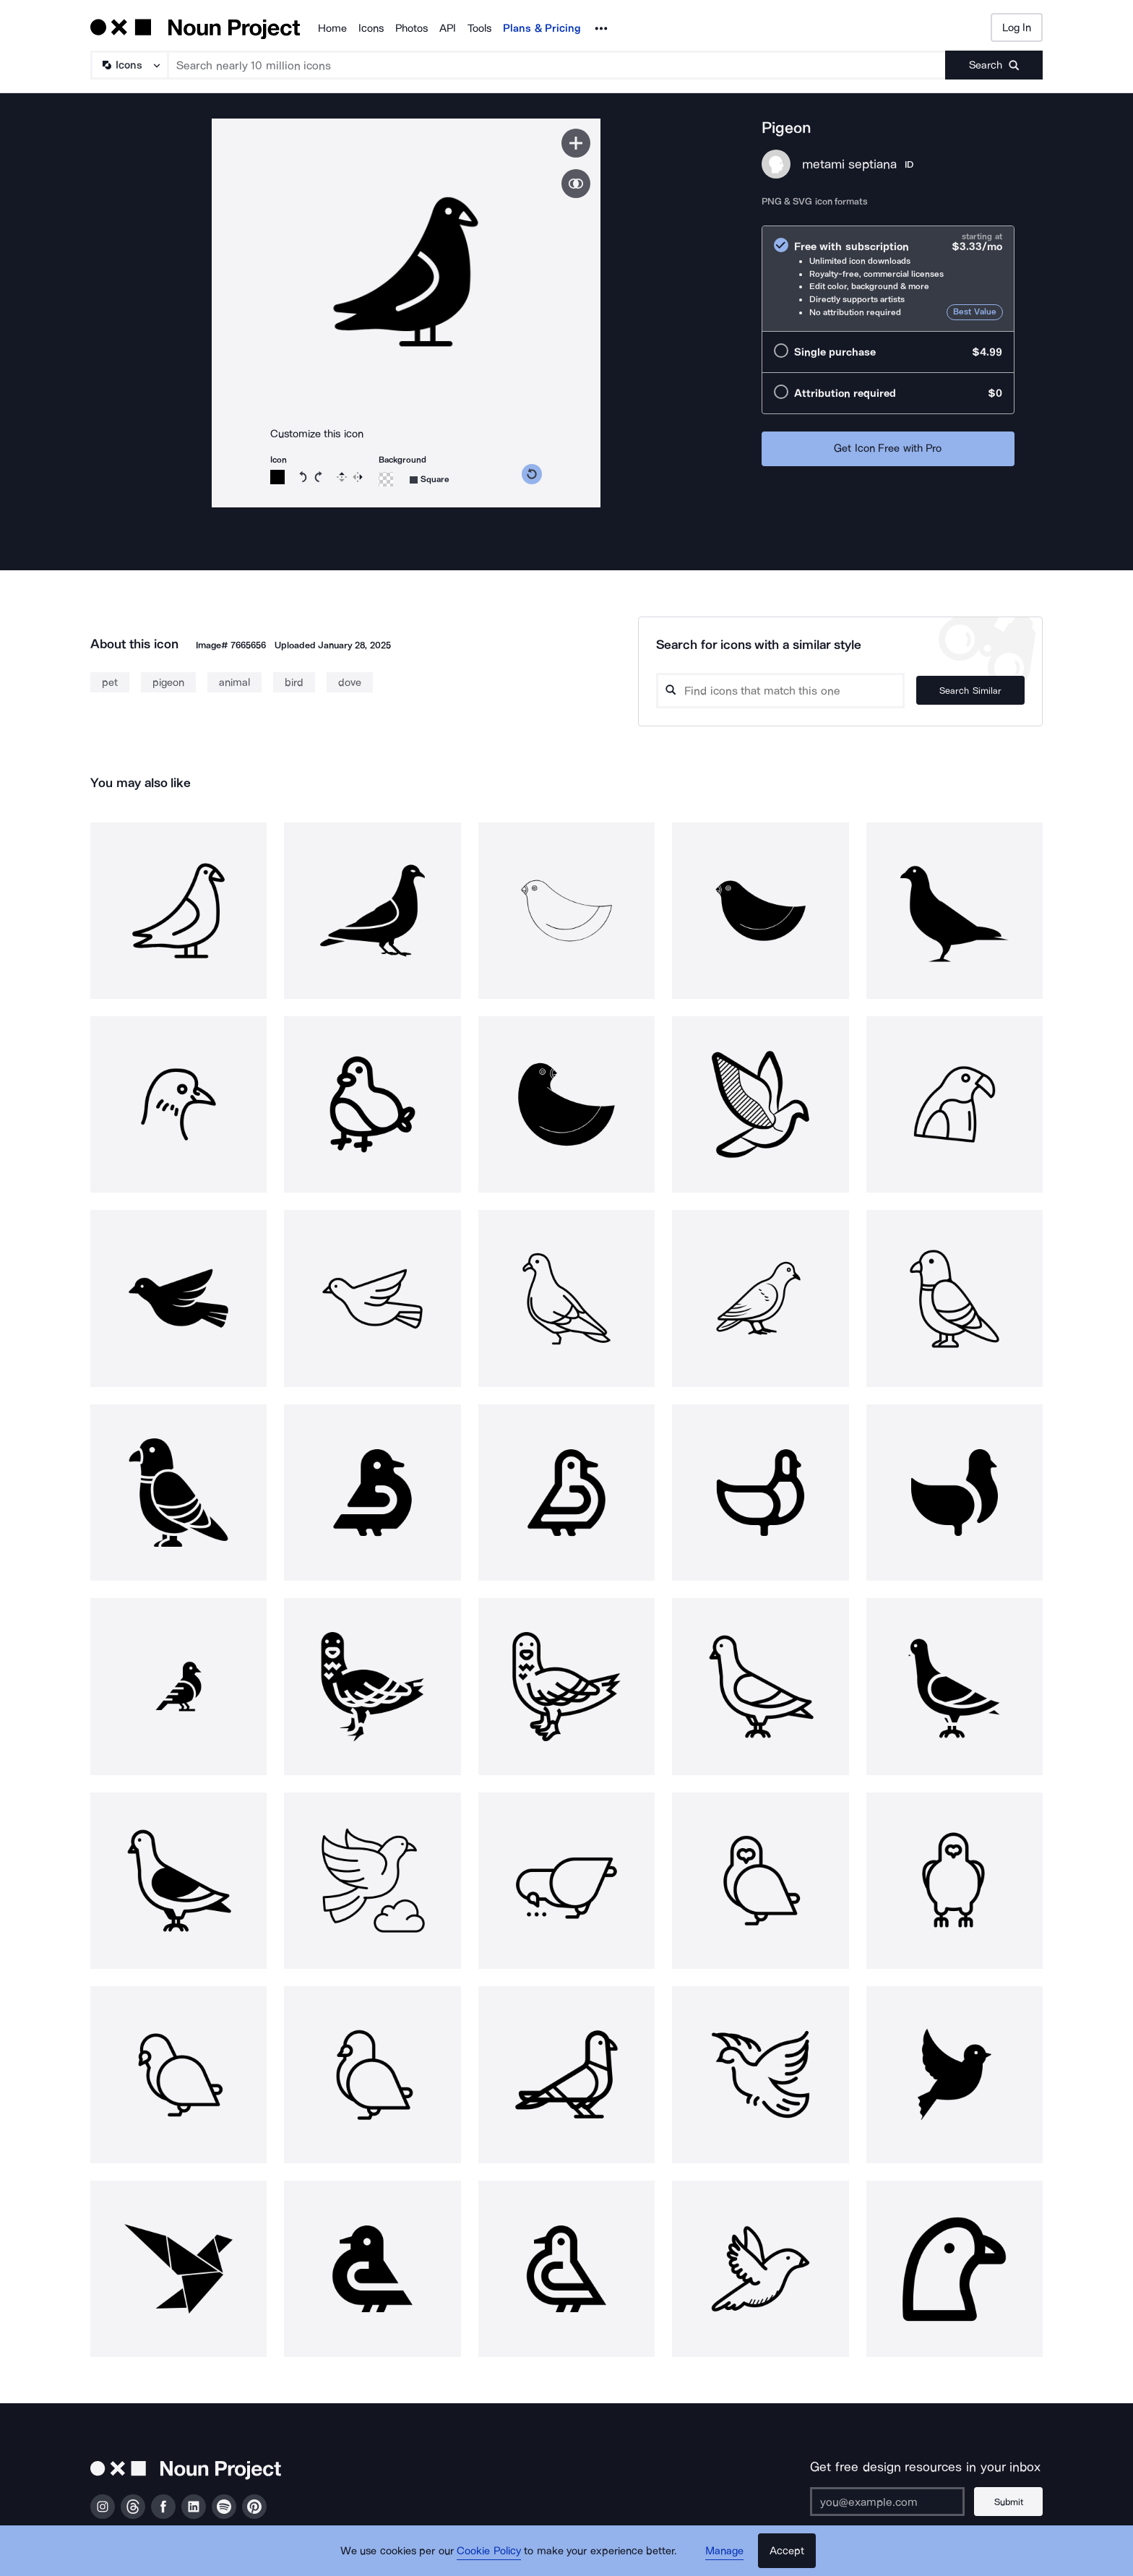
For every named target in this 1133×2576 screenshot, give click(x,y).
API (447, 28)
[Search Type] (128, 65)
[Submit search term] (994, 65)
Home (332, 28)
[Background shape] (429, 479)
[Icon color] (277, 477)
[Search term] (557, 65)
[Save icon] (575, 143)
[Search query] (780, 690)
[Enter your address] (887, 2501)
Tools (479, 28)
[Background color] (386, 479)
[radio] (888, 278)
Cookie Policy (489, 2550)
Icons (371, 28)
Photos (411, 28)
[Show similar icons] (575, 183)
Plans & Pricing (542, 28)
